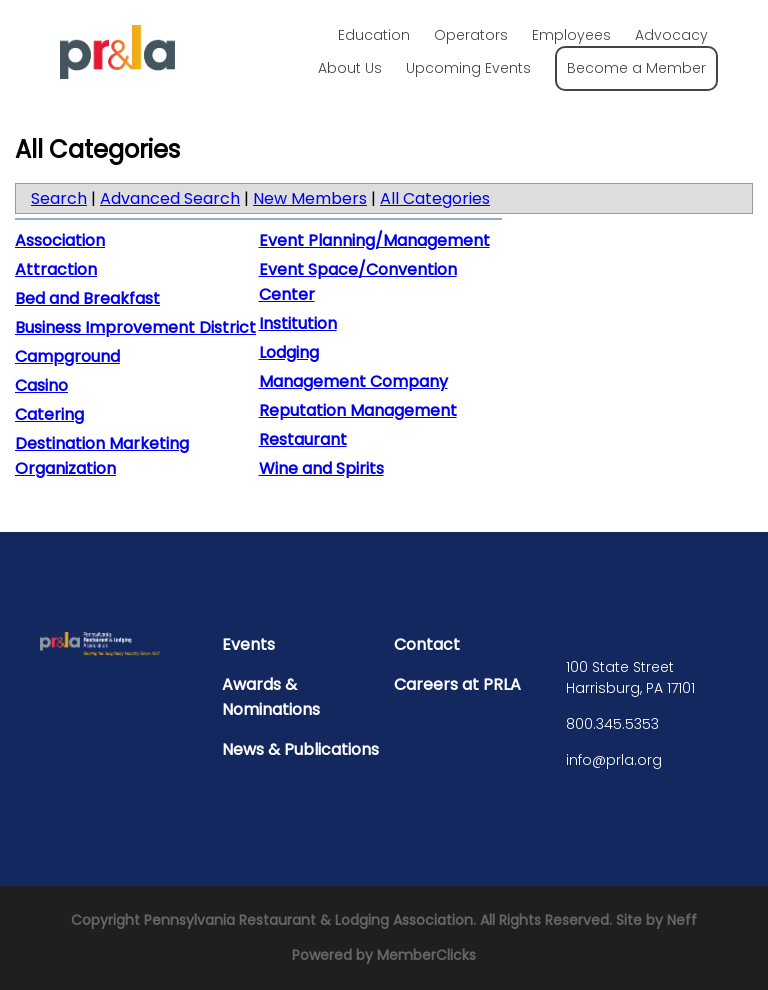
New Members (310, 198)
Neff (682, 920)
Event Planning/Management (374, 240)
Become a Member (636, 68)
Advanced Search (170, 198)
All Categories (435, 198)
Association (60, 240)
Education (374, 35)
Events (248, 644)
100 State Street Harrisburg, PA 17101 (630, 677)
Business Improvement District (135, 327)
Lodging (289, 352)
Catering (49, 414)
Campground (67, 356)
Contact (427, 644)
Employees (571, 35)
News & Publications (300, 749)
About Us (350, 68)
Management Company (353, 381)
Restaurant (303, 439)
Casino (41, 385)
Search (59, 198)
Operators (471, 35)
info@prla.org (614, 760)
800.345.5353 (612, 724)
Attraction (56, 269)
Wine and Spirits (321, 468)
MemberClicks (426, 955)
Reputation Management (358, 410)
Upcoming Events (468, 68)
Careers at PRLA (457, 684)
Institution (298, 323)
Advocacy (671, 35)
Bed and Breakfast (87, 298)
